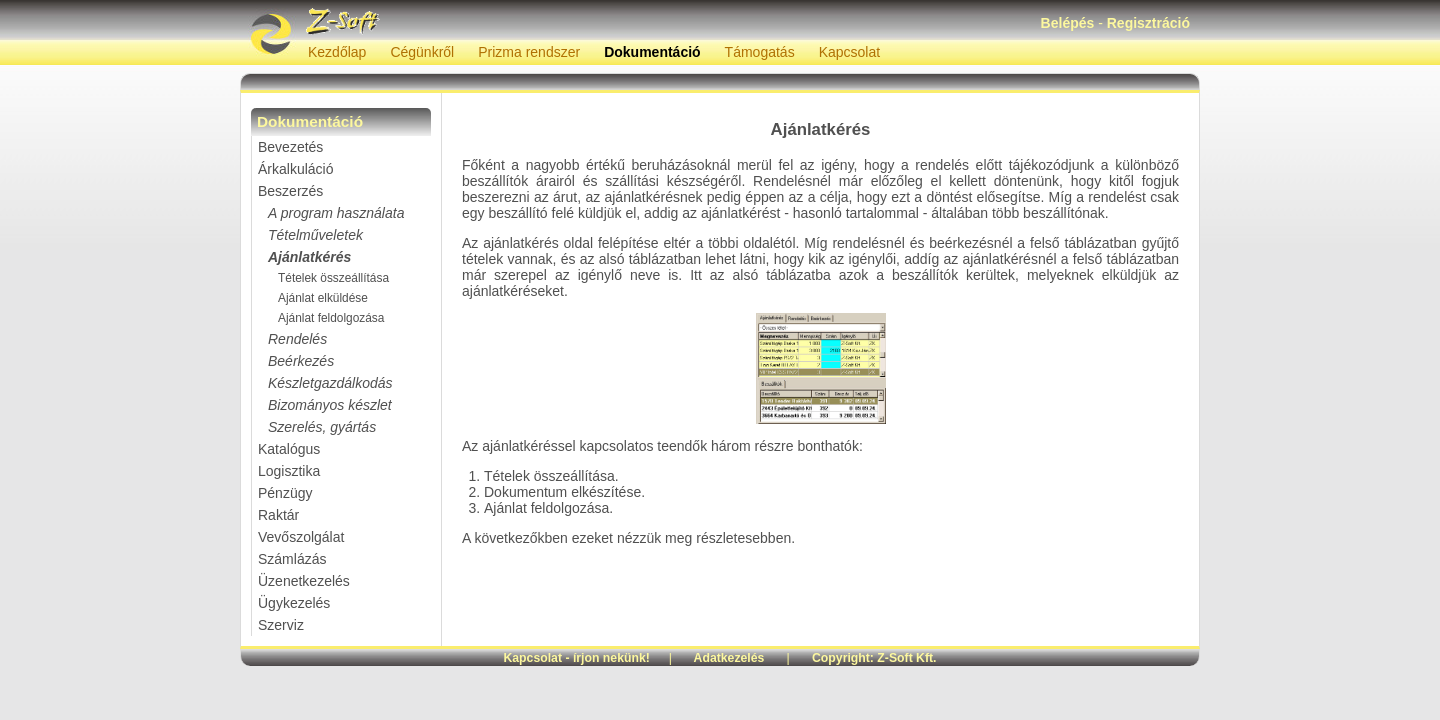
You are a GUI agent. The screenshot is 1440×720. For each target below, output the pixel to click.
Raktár (278, 515)
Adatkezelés (729, 658)
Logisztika (289, 471)
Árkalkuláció (295, 169)
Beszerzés (290, 191)
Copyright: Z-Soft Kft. (874, 658)
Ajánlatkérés (309, 257)
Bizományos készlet (330, 405)
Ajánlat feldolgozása (331, 318)
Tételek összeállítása (333, 278)
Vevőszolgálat (301, 537)
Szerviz (281, 625)
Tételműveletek (315, 235)
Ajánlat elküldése (323, 298)
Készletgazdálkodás (330, 383)
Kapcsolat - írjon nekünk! (577, 658)
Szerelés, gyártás (322, 427)
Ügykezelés (294, 603)
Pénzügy (285, 493)
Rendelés (297, 339)
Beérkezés (301, 361)
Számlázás (292, 559)
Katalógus (289, 449)
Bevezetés (290, 147)
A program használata (336, 213)
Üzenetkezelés (304, 581)
